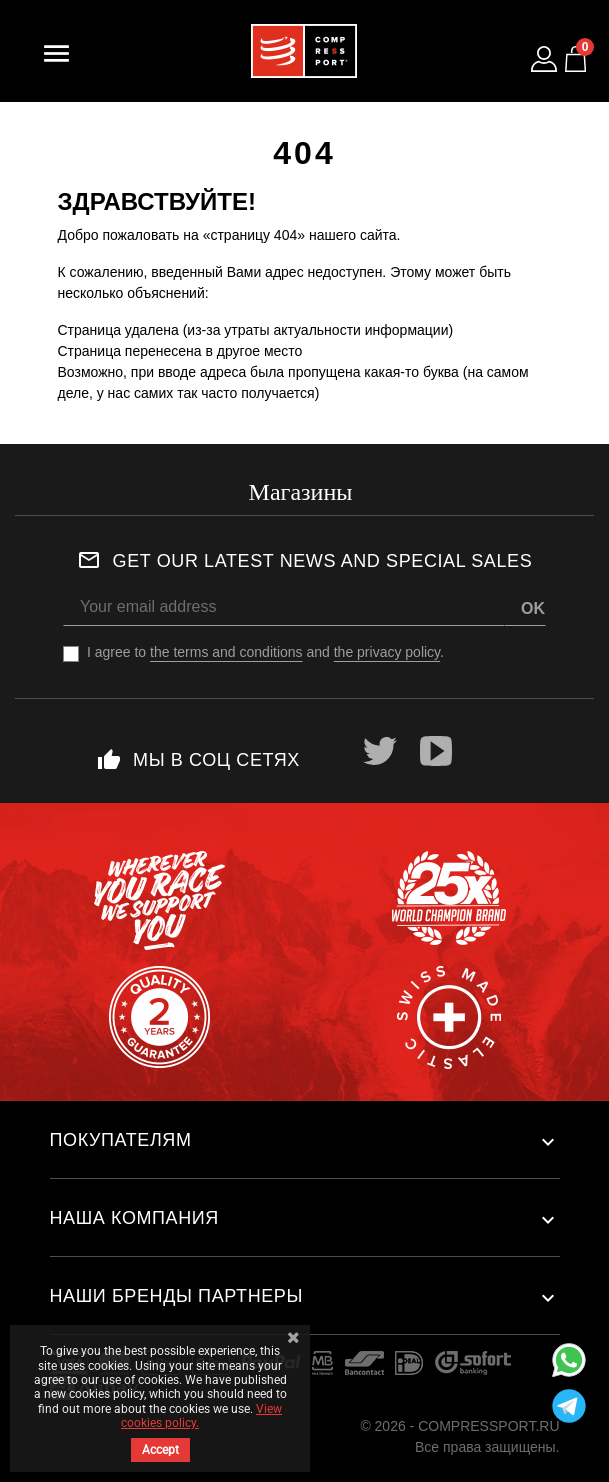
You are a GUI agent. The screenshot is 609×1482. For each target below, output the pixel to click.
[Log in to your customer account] (544, 59)
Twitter (380, 751)
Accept (160, 1450)
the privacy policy (387, 652)
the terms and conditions (226, 652)
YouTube (436, 751)
